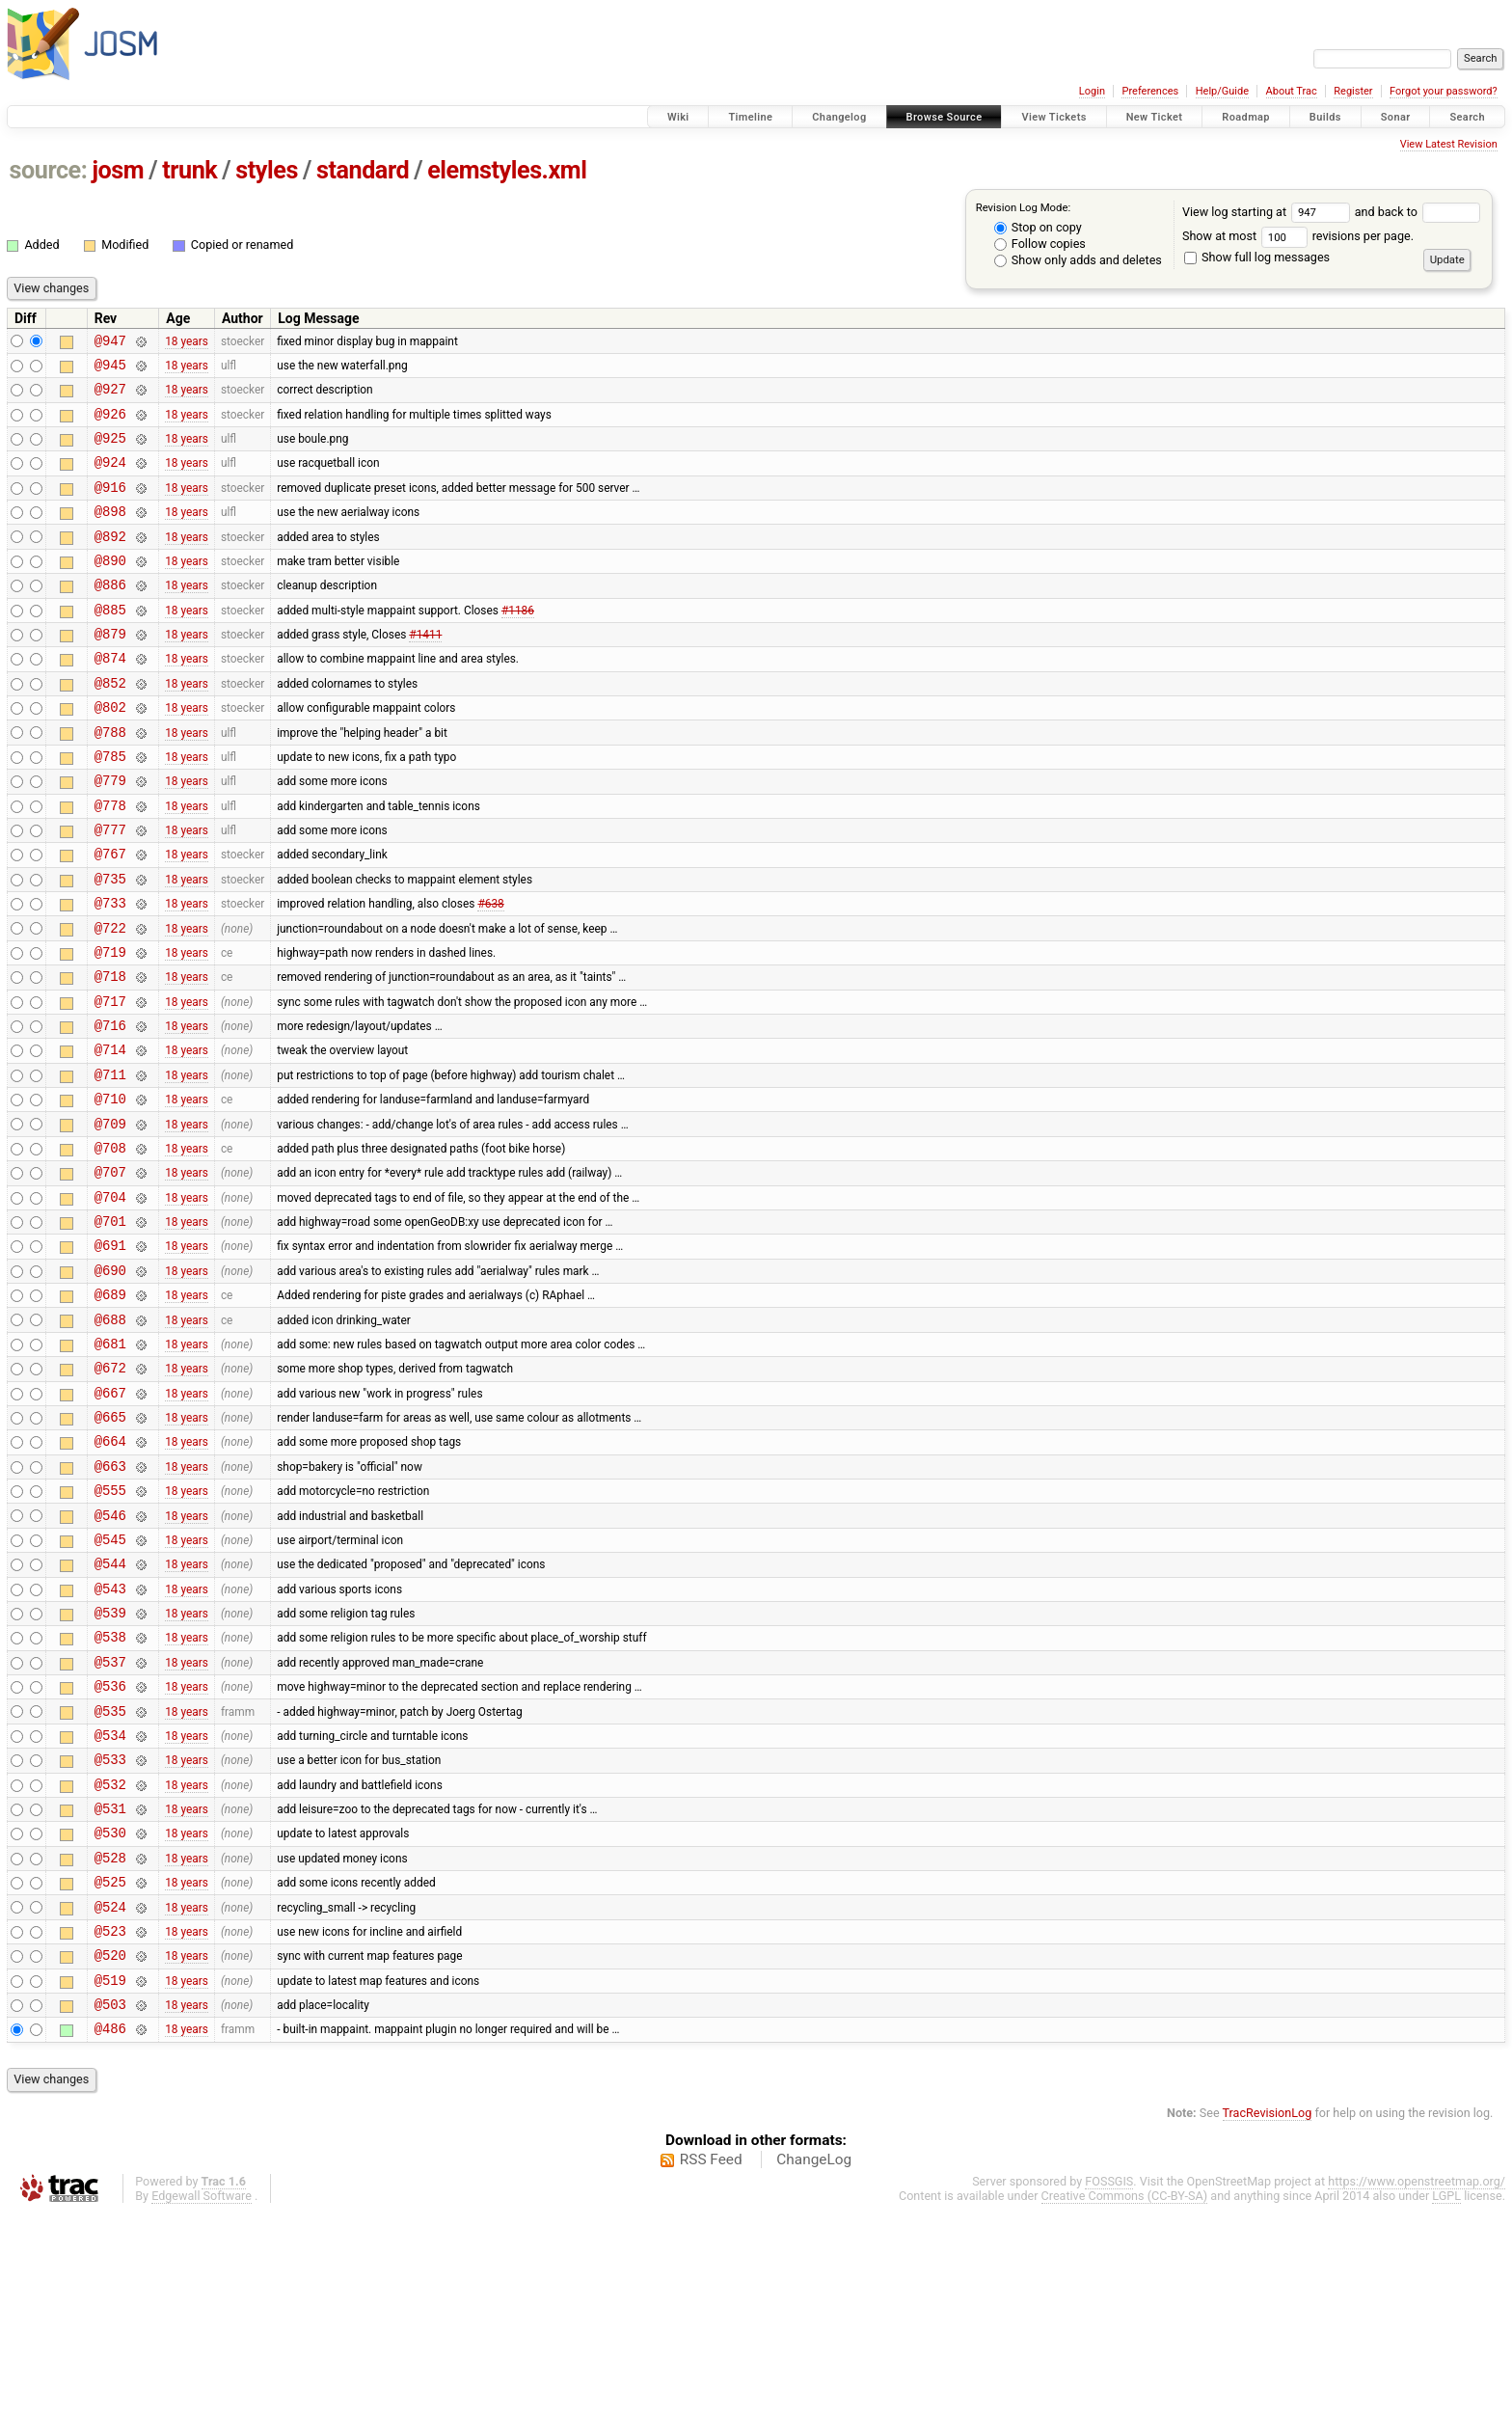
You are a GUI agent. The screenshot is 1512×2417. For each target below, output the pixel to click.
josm (118, 170)
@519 (110, 2176)
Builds (1325, 117)
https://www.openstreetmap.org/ (1416, 2383)
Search (1467, 117)
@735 (110, 945)
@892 (110, 562)
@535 (110, 1875)
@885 (110, 644)
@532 (110, 1957)
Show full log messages (1257, 257)
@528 (110, 2039)
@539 (110, 1765)
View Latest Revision (1449, 144)
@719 (110, 1027)
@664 (110, 1573)
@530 (110, 2011)
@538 (110, 1792)
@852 (110, 726)
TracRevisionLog (1267, 2315)
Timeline (750, 117)
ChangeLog (813, 2362)
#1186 (517, 643)
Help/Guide (1222, 91)
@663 (110, 1601)
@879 (110, 671)
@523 (110, 2121)
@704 (110, 1300)
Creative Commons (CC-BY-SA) (1124, 2398)
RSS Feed (711, 2362)
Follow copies (1040, 243)
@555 (110, 1628)
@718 (110, 1054)
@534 (110, 1902)
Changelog (839, 117)
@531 (110, 1984)
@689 (110, 1409)
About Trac (1291, 91)
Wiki (678, 117)
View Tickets (1053, 117)
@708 (110, 1245)
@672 (110, 1491)
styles (266, 170)
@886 (110, 616)
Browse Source (944, 117)
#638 (490, 972)
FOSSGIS (1109, 2383)
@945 (110, 370)
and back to (1418, 211)
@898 (110, 534)
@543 (110, 1738)
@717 (110, 1082)
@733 (110, 972)
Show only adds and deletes (1078, 260)
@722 (110, 1000)
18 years (186, 342)
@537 (110, 1820)
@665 (110, 1546)
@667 (110, 1519)
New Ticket (1154, 117)
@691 (110, 1354)
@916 (110, 507)
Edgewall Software (201, 2398)
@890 (110, 589)
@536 (110, 1847)
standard (362, 170)
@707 (110, 1272)
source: (49, 170)
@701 (110, 1327)
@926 (110, 425)
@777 (110, 890)
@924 (110, 479)
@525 (110, 2066)
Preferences (1149, 91)
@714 (110, 1136)
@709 (110, 1218)
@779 (110, 835)
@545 (110, 1683)
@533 (110, 1929)
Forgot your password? (1444, 91)
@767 (110, 917)
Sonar (1396, 117)
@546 (110, 1656)
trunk (189, 170)
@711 (110, 1163)
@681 (110, 1464)
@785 (110, 808)
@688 (110, 1437)
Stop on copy (1038, 227)
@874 (110, 698)
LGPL (1446, 2398)
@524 (110, 2094)
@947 (110, 343)
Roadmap (1246, 117)
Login (1092, 91)
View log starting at (1268, 211)
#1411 (425, 671)
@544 (110, 1710)
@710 (110, 1190)
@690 (110, 1382)
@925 (110, 452)
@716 (110, 1109)
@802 (110, 753)
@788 (110, 781)
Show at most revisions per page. (1298, 236)
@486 (110, 2230)
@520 (110, 2148)
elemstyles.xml (506, 170)
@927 (110, 397)
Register (1353, 91)
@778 (110, 863)
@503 (110, 2203)
